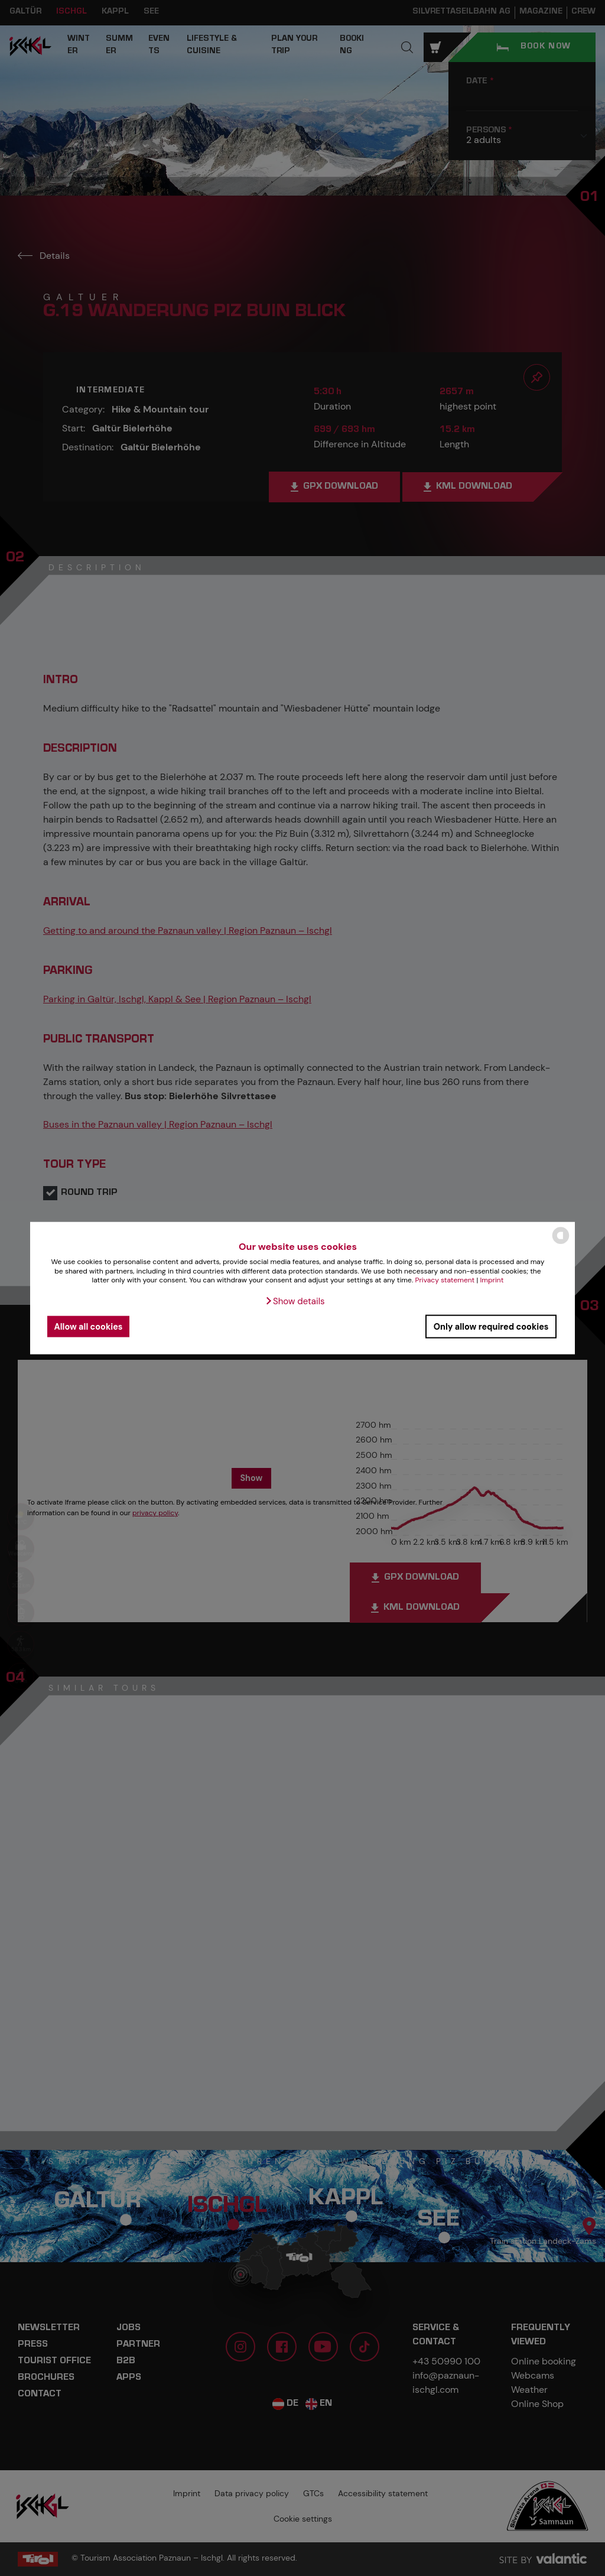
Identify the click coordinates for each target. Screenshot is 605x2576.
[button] (294, 1301)
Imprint (492, 1280)
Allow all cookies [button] (88, 1326)
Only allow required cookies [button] (491, 1326)
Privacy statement (444, 1280)
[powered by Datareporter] (560, 1243)
